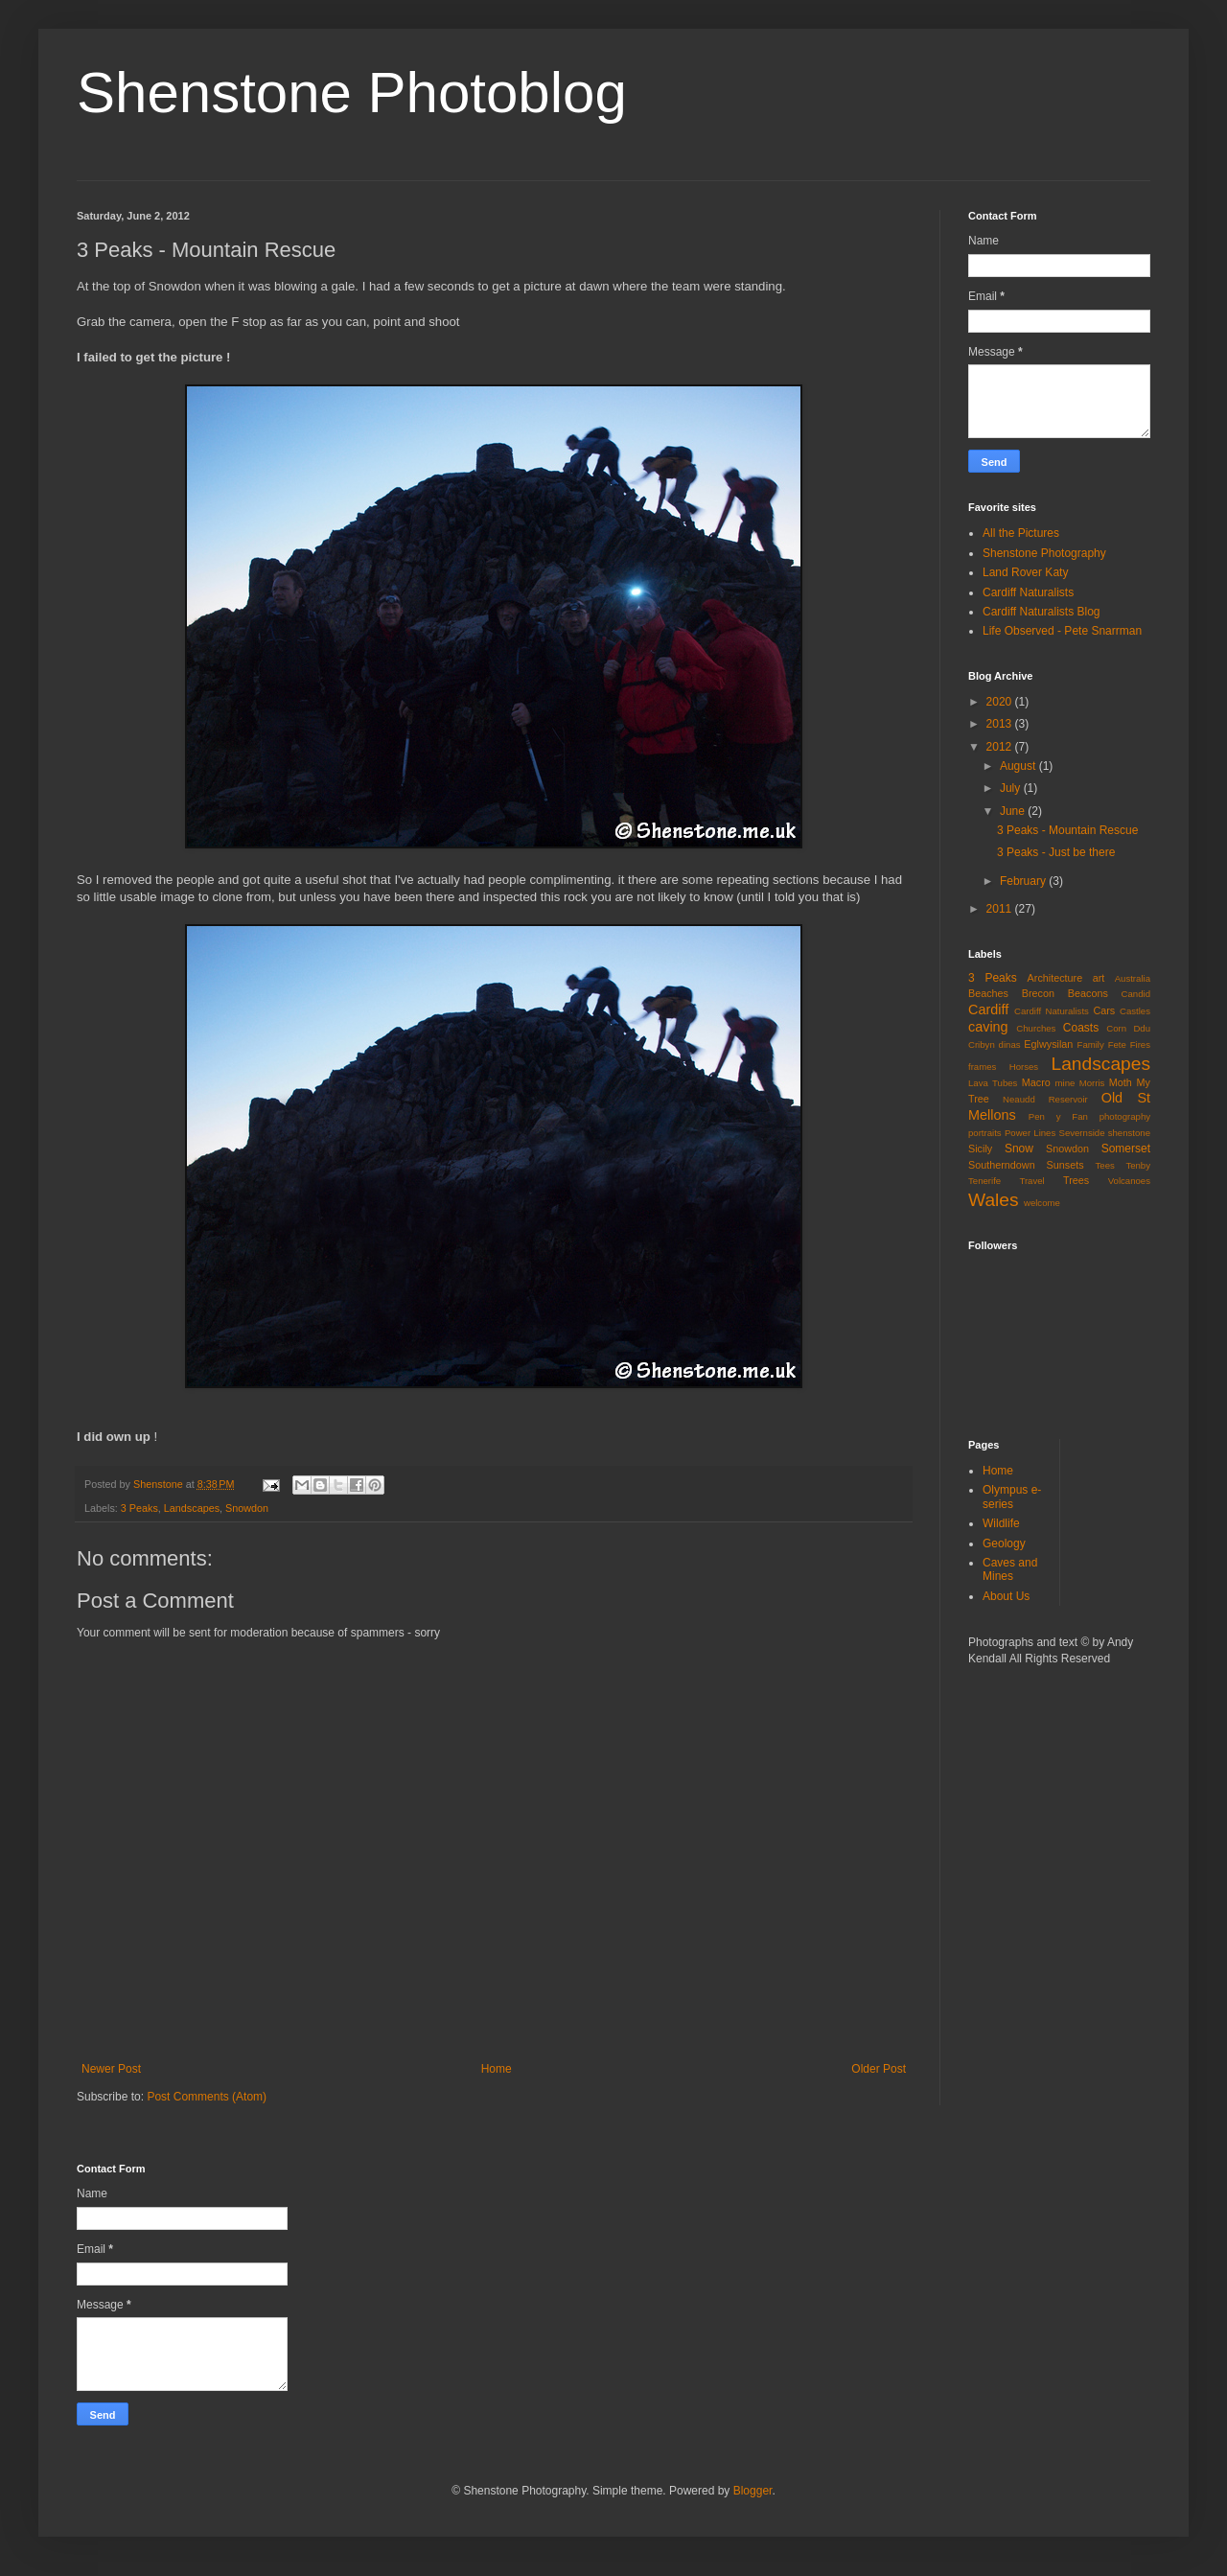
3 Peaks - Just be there (1056, 852)
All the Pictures (1021, 533)
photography (1125, 1116)
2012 (1000, 747)
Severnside (1081, 1132)
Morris (1092, 1083)
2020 (1000, 701)
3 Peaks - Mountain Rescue (1067, 830)
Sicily (980, 1148)
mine (1065, 1083)
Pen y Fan (1058, 1116)
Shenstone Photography (1044, 553)
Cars (1104, 1010)
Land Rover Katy (1025, 572)
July (1012, 788)
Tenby (1137, 1165)
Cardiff (988, 1009)
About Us (1006, 1596)
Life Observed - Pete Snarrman (1062, 631)
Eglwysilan (1048, 1044)
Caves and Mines (1010, 1569)
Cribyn (981, 1044)
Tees (1105, 1165)
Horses (1023, 1066)
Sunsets (1065, 1165)
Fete (1117, 1044)
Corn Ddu (1128, 1028)
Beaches (988, 993)
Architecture (1055, 978)
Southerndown (1001, 1165)
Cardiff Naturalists (1028, 592)
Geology (1004, 1543)
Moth (1120, 1082)
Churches (1035, 1028)
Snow (1019, 1148)
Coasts (1081, 1027)
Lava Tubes (992, 1083)
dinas (1010, 1044)
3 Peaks (139, 1508)
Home (496, 2069)
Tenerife (984, 1180)
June (1014, 811)
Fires (1140, 1044)
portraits (985, 1132)
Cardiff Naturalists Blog (1041, 611)
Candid (1136, 993)
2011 (1000, 909)
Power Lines (1030, 1132)
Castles (1135, 1011)
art (1099, 978)
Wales (993, 1200)
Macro (1036, 1082)
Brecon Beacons (1065, 993)
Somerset (1125, 1148)
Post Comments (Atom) (206, 2096)
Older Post (878, 2069)
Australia (1132, 978)
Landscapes (192, 1508)
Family (1090, 1044)
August (1019, 766)
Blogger (753, 2490)
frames (982, 1066)
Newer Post (111, 2069)
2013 (1000, 724)
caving (988, 1026)
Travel (1031, 1180)
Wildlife (1001, 1523)
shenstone (1129, 1132)
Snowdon (246, 1508)
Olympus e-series (1012, 1496)
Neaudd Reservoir (1045, 1099)
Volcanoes (1129, 1180)
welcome (1042, 1202)
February (1024, 881)
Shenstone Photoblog (352, 92)
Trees (1076, 1180)
